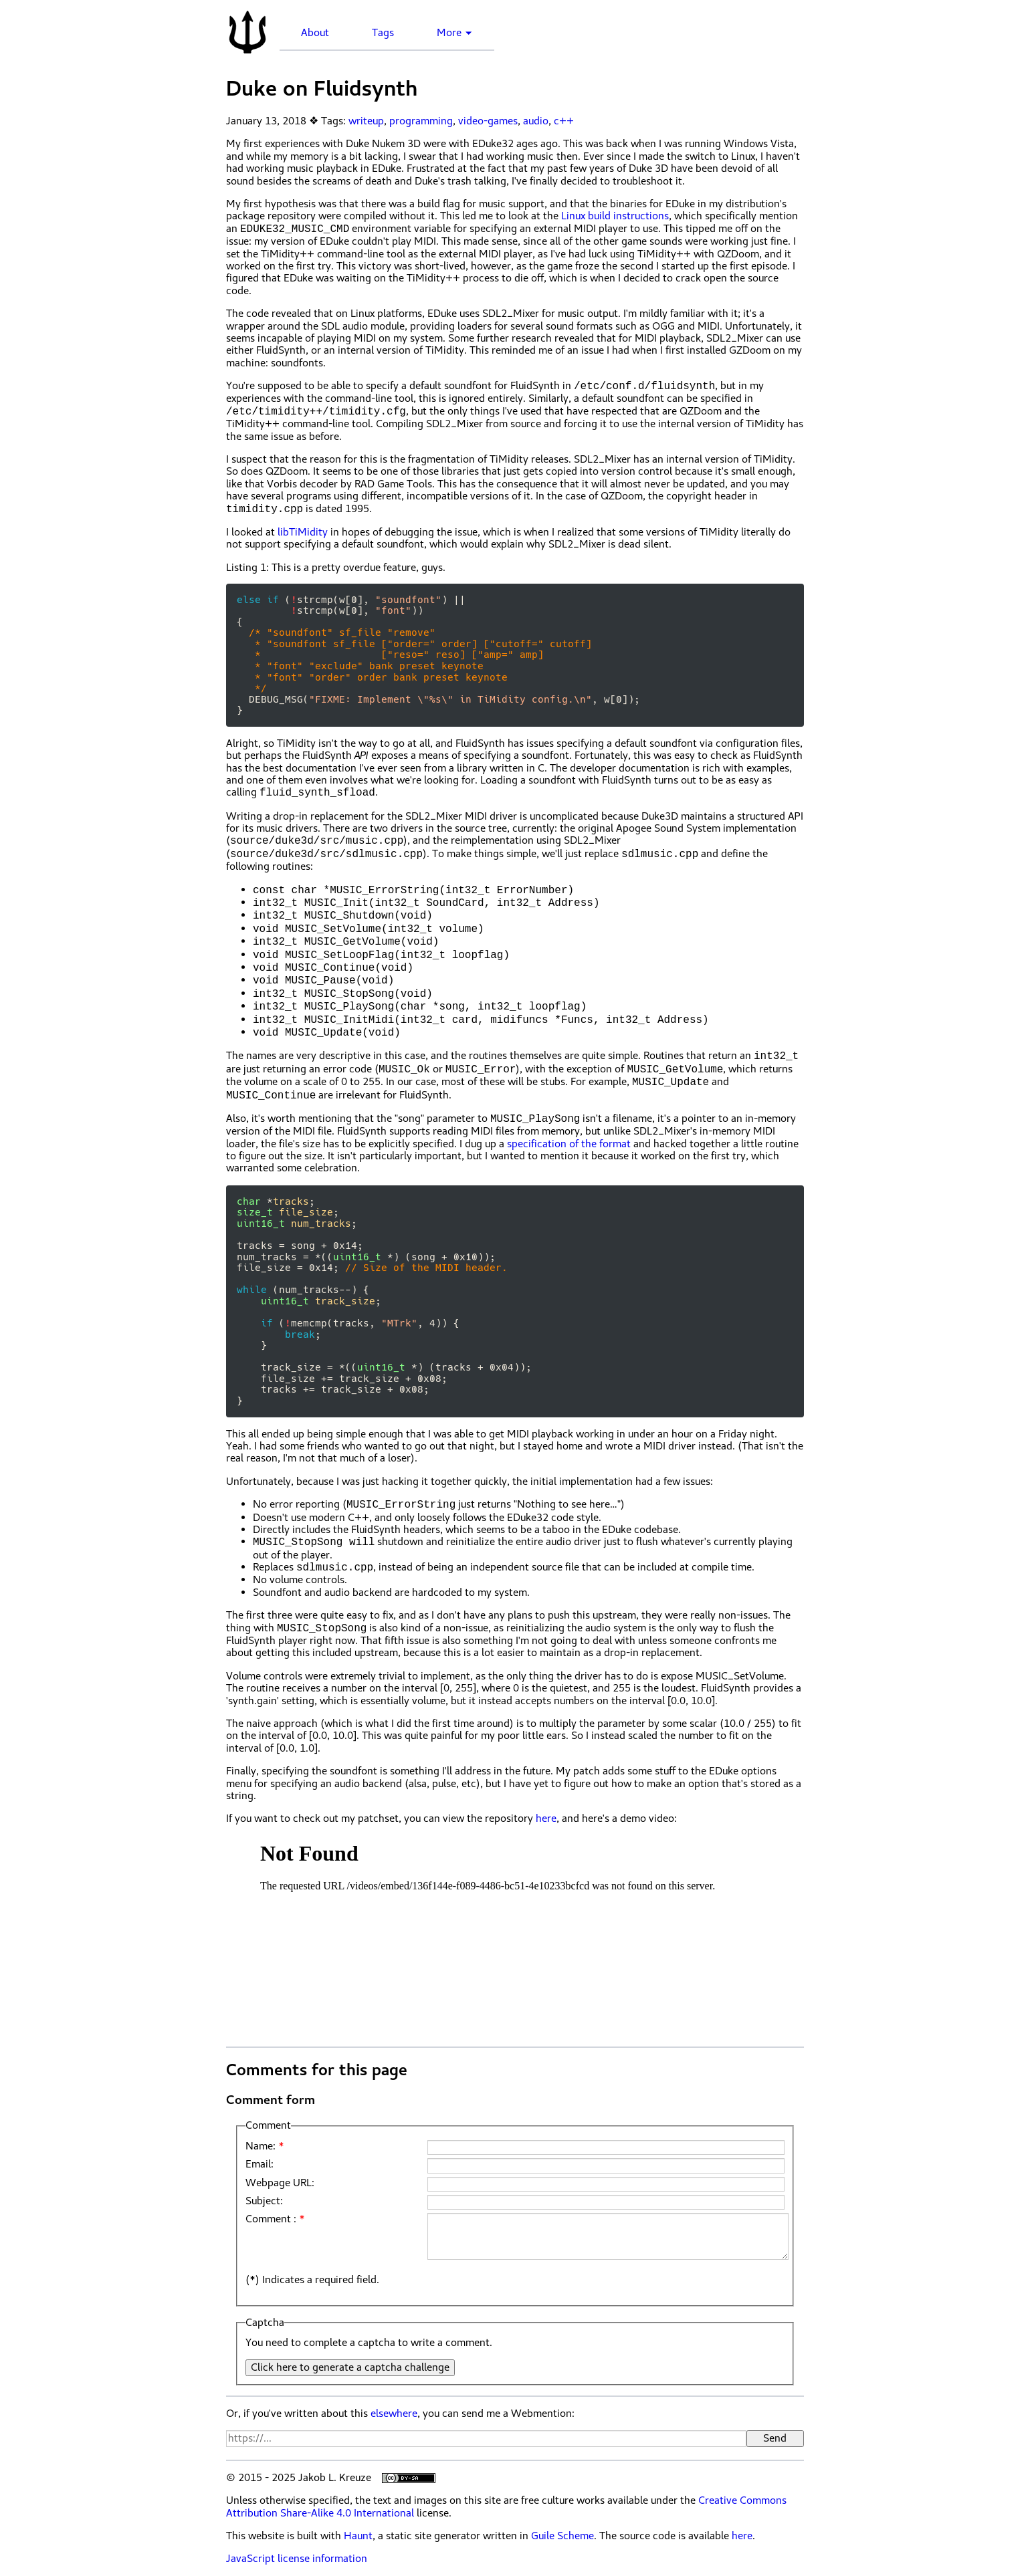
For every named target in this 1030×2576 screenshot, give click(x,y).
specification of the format (569, 1144)
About (315, 32)
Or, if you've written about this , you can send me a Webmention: (400, 2413)
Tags (383, 32)
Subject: (264, 2201)
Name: (260, 2146)
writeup (366, 121)
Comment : (270, 2219)
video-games (488, 121)
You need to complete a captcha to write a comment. (368, 2343)
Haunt (358, 2536)
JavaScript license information (296, 2558)
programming (421, 121)
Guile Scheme (562, 2536)
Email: (259, 2164)
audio (535, 121)
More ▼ (455, 32)
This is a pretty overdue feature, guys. (335, 567)
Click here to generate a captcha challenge (350, 2367)
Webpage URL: (279, 2183)
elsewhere (394, 2413)
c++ (564, 121)
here (546, 1818)
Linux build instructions (615, 216)
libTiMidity (303, 532)
